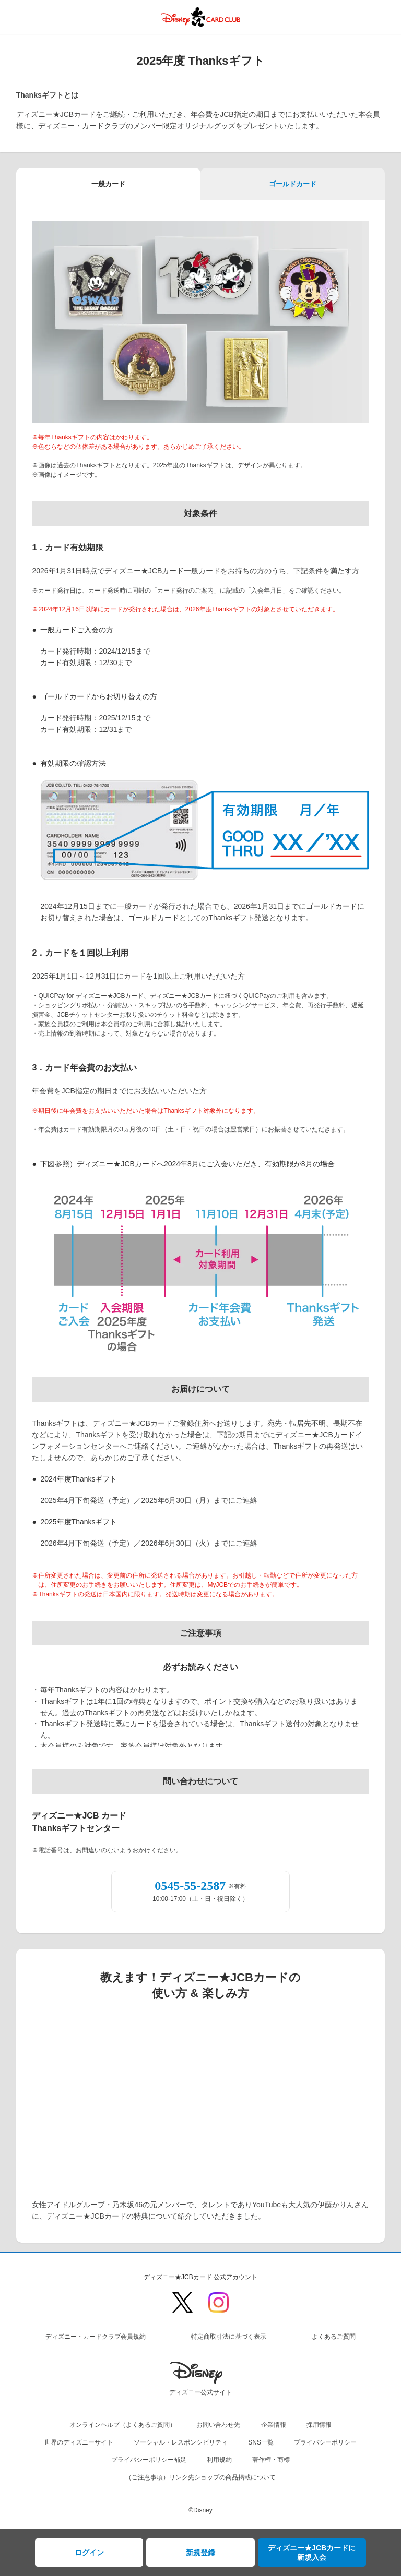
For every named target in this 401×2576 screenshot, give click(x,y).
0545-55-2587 (190, 1886)
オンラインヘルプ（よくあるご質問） (122, 2424)
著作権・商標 (271, 2459)
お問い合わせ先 (218, 2424)
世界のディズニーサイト (78, 2442)
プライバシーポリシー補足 (148, 2459)
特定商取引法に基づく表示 (228, 2336)
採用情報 (319, 2424)
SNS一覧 (261, 2442)
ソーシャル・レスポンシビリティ (181, 2442)
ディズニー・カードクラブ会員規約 (95, 2336)
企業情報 (273, 2424)
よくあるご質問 (334, 2336)
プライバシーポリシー (325, 2442)
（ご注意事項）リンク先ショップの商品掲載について (200, 2477)
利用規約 (219, 2459)
